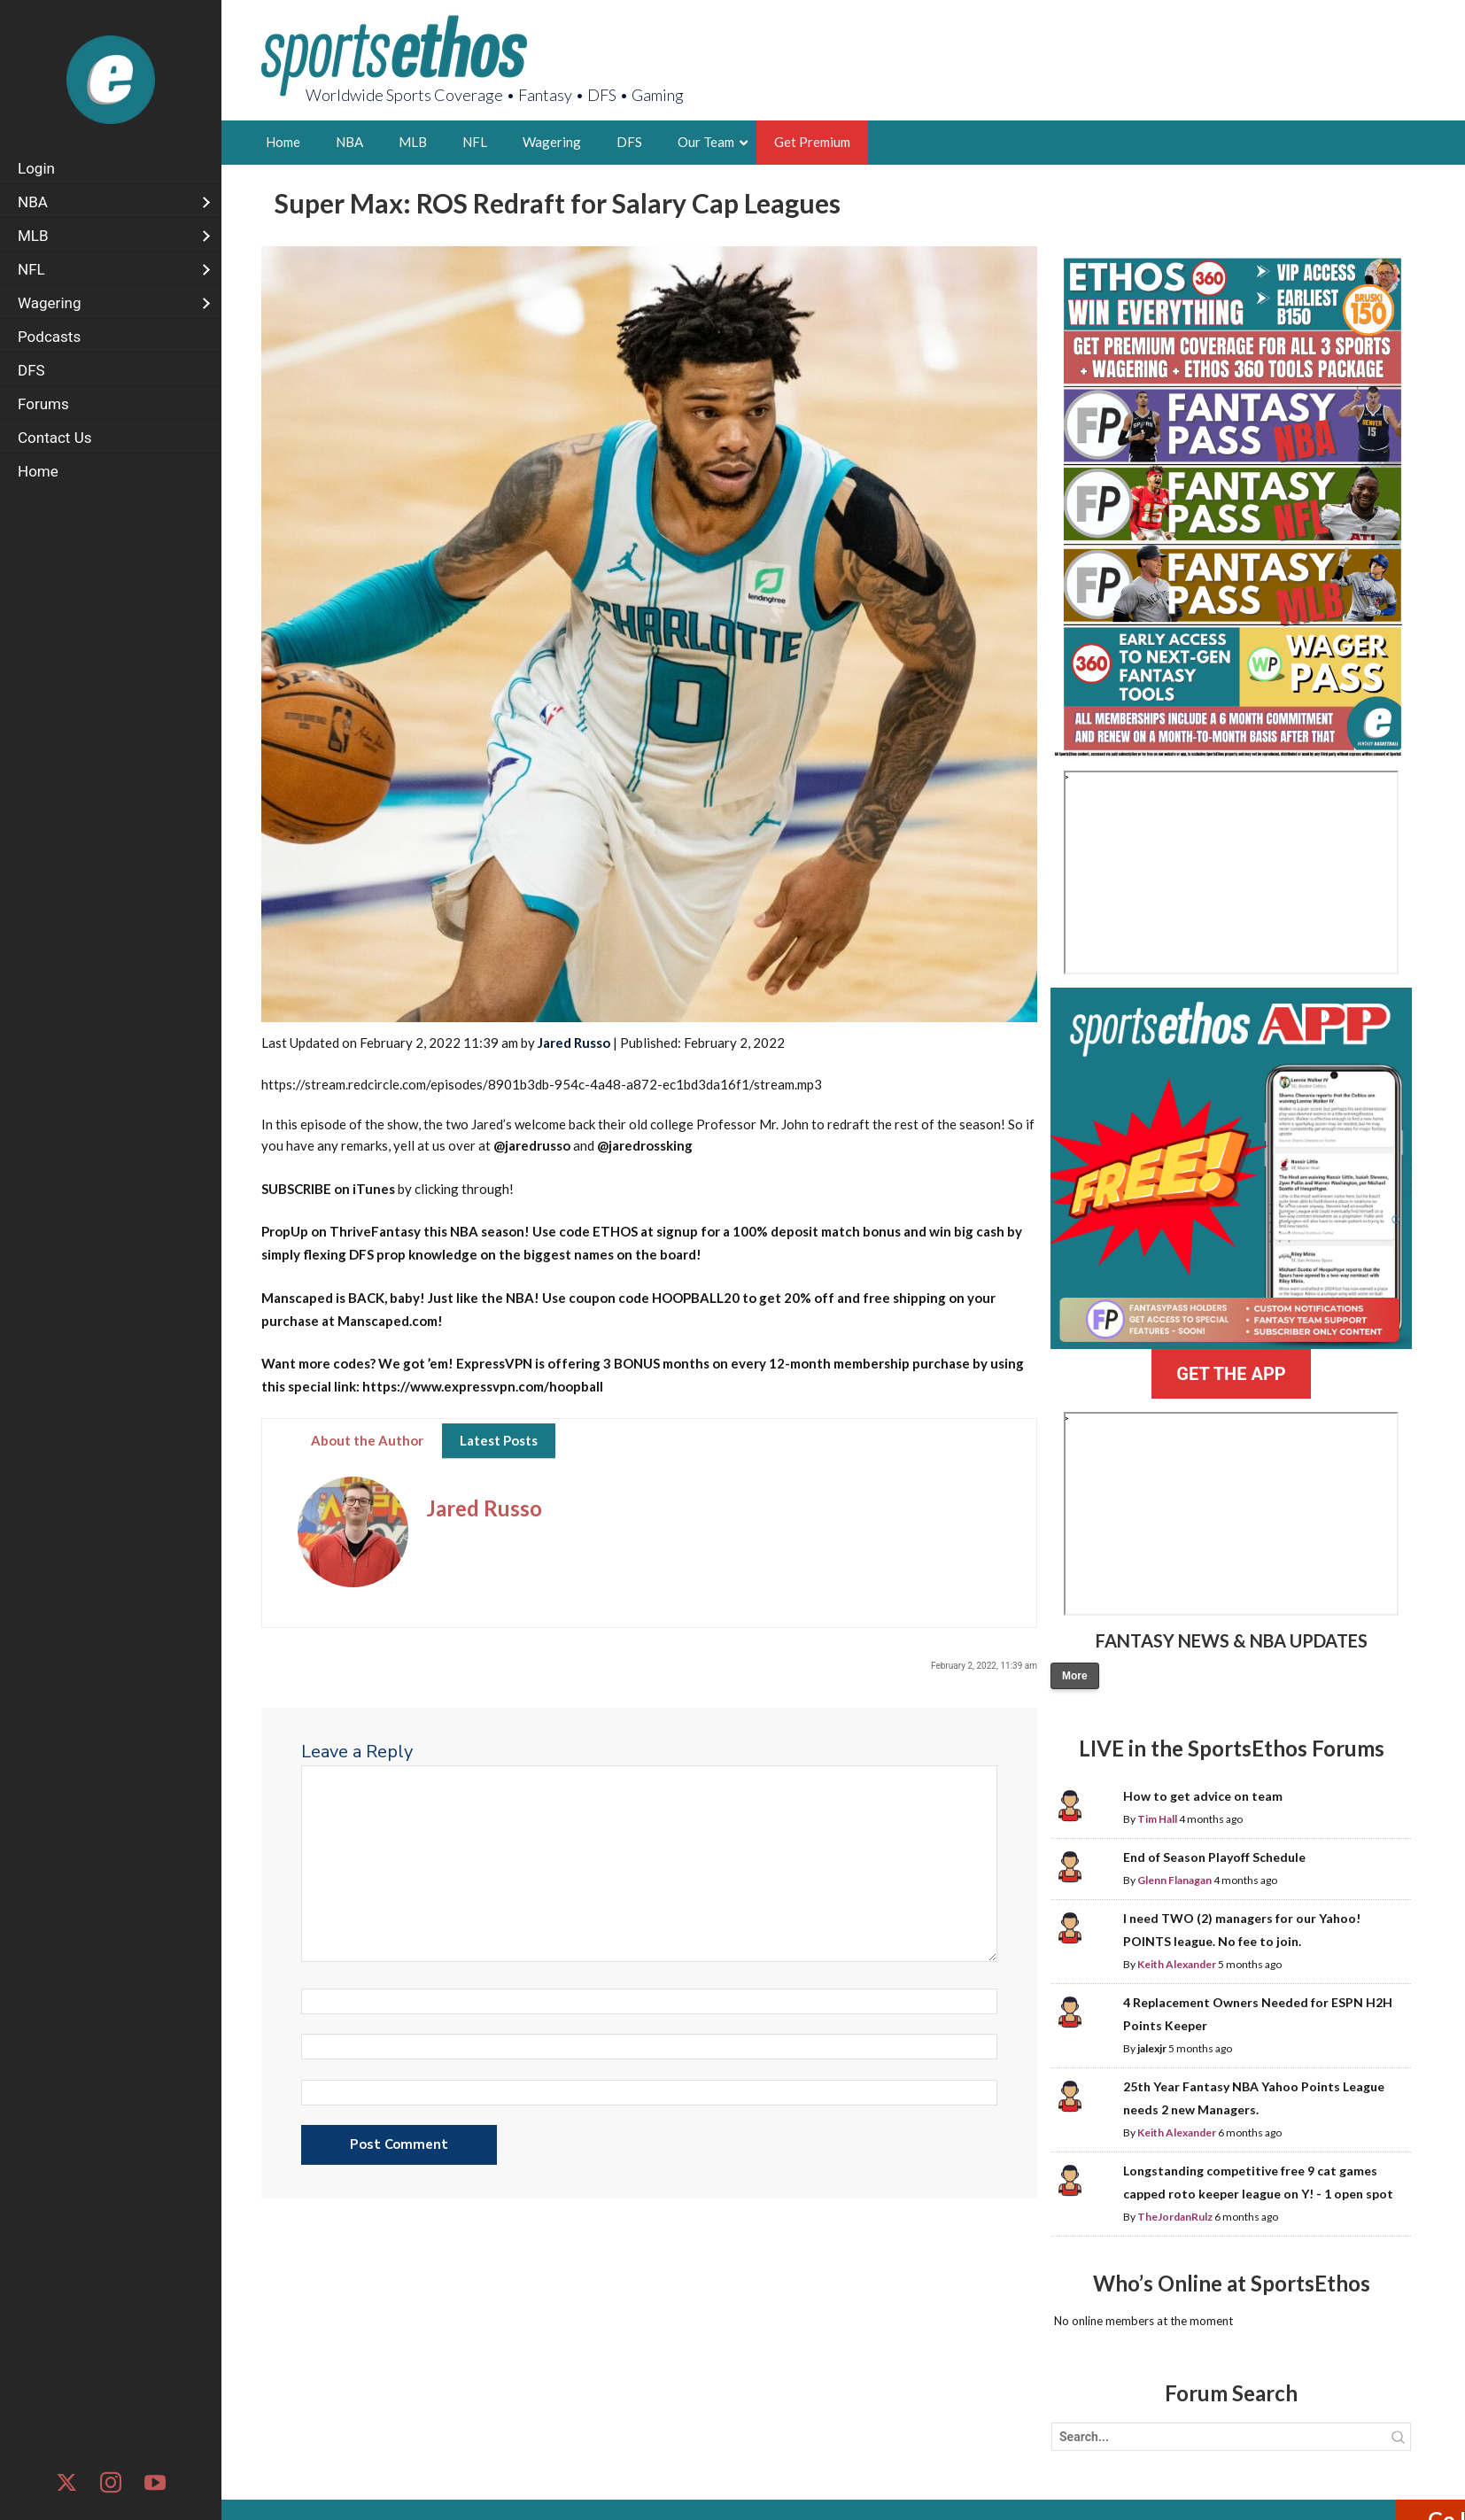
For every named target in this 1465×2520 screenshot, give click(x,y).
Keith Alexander (1176, 1964)
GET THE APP (1230, 1373)
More (1075, 1676)
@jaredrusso (531, 1145)
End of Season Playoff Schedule (1214, 1857)
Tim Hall (1157, 1819)
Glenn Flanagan (1174, 1880)
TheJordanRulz (1175, 2216)
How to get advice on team (1203, 1795)
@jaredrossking (645, 1145)
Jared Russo (574, 1043)
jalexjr (1152, 2048)
